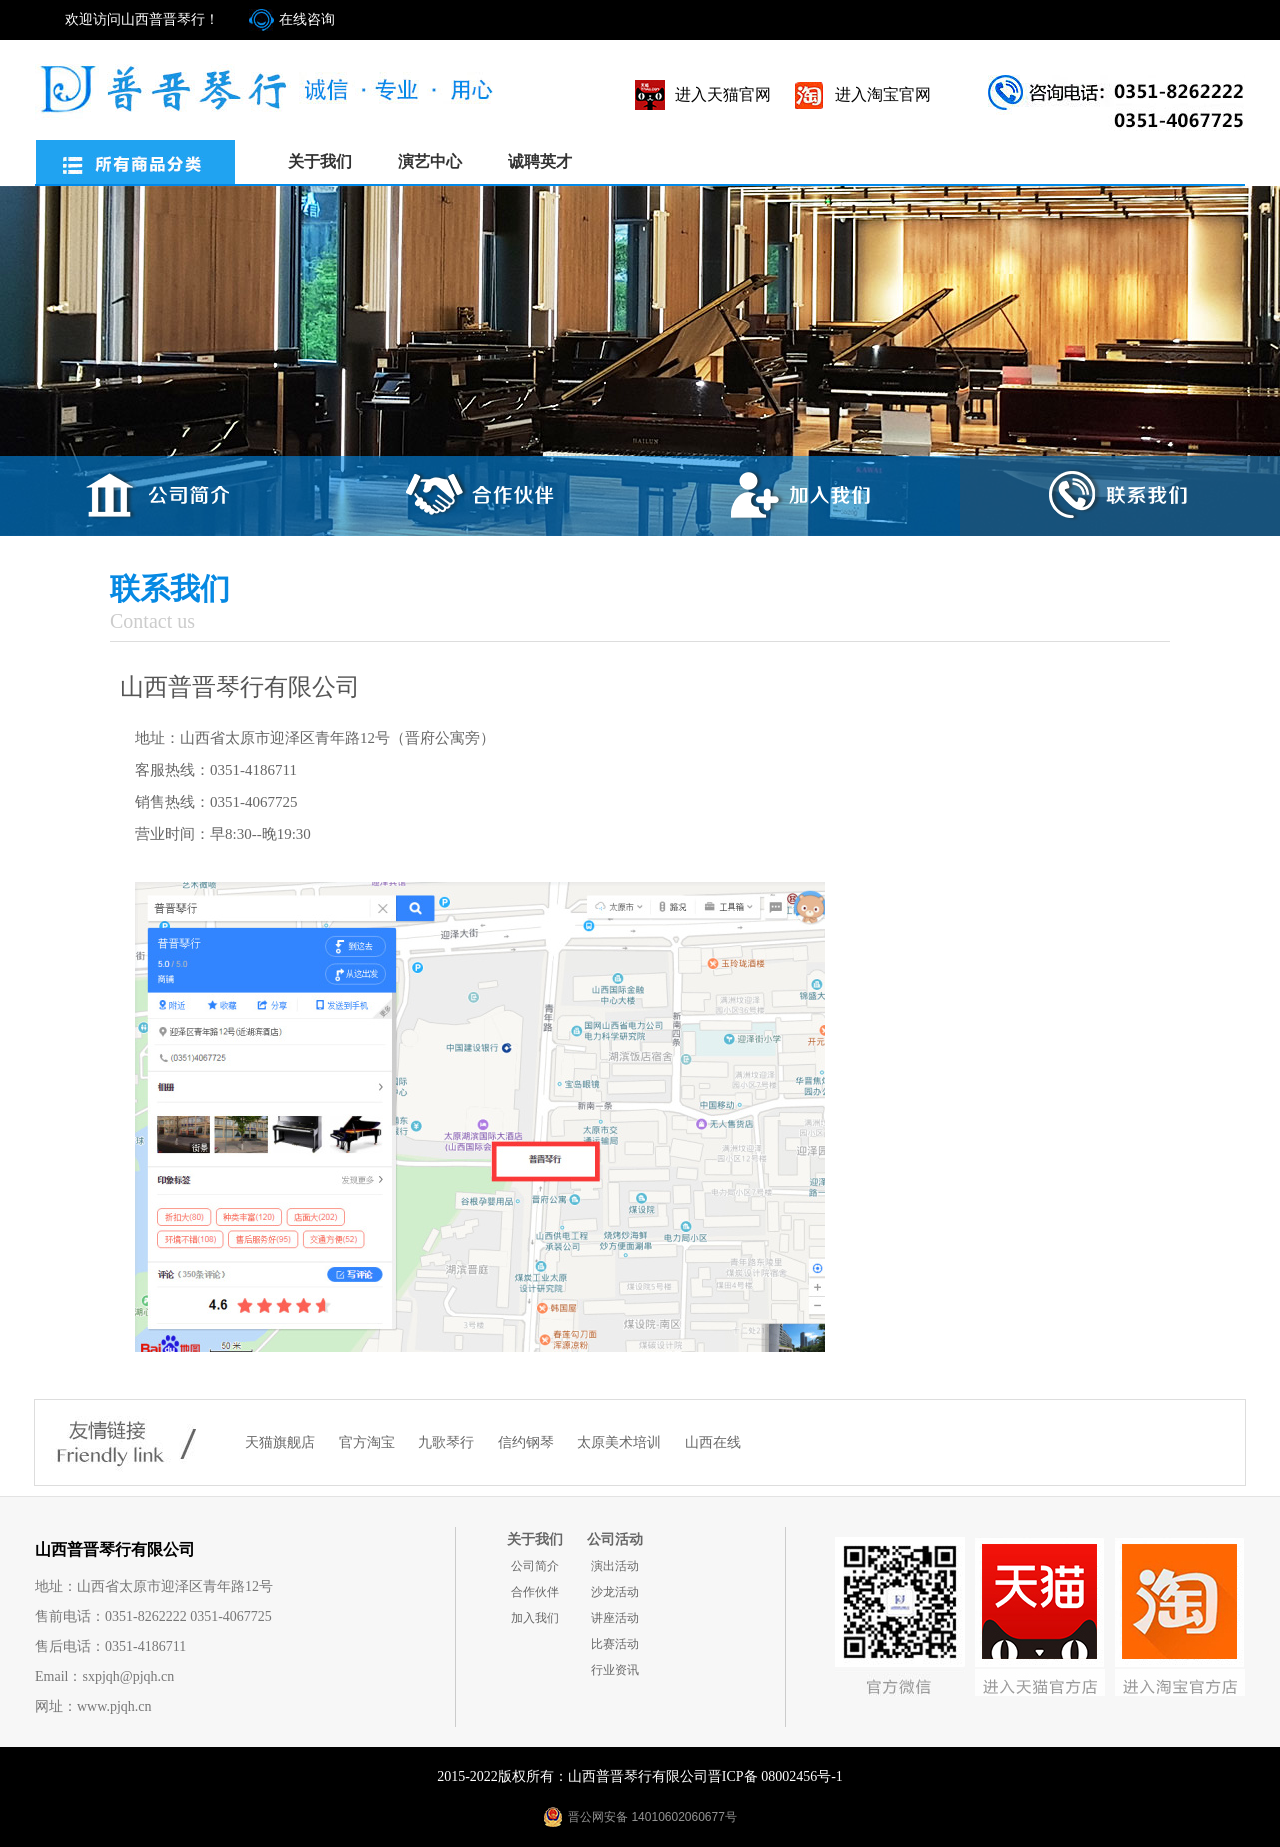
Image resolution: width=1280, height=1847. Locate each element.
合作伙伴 (535, 1592)
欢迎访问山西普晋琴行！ (142, 19)
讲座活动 (615, 1618)
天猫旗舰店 (282, 1442)
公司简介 (535, 1566)
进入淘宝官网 (883, 94)
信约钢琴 (528, 1442)
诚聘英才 (540, 161)
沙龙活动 (615, 1592)
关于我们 (320, 161)
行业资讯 (615, 1670)
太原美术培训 (621, 1442)
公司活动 (615, 1539)
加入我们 (535, 1618)
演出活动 (615, 1566)
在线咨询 (307, 19)
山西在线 (713, 1442)
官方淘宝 (369, 1442)
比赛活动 (615, 1644)
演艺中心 (430, 161)
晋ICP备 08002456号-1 (775, 1776)
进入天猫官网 (723, 94)
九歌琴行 (448, 1442)
